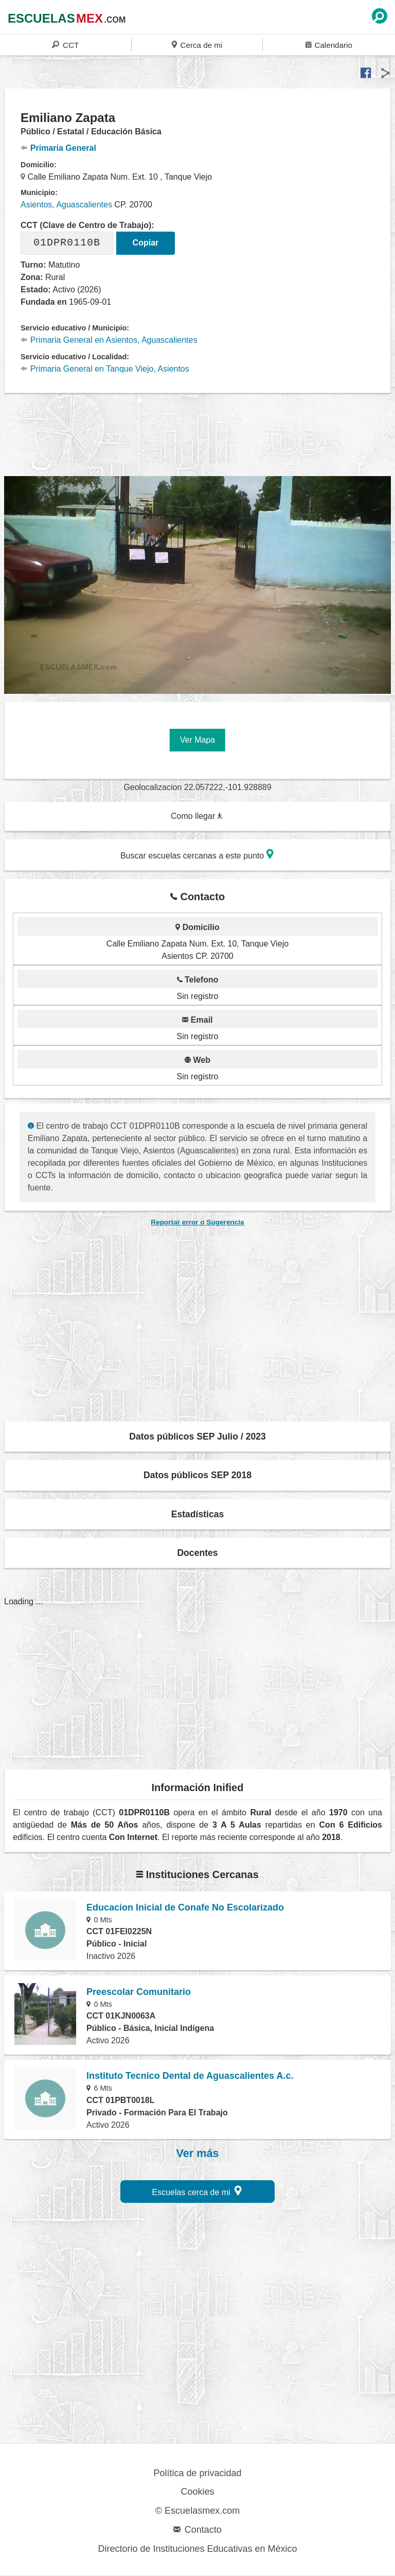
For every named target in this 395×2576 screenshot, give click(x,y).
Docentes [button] (197, 1553)
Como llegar (197, 816)
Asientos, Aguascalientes (66, 204)
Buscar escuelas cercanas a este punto (197, 854)
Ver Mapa (197, 739)
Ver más (197, 2153)
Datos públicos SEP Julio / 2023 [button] (197, 1436)
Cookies (197, 2491)
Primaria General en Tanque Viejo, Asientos (105, 368)
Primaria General (58, 148)
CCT (65, 44)
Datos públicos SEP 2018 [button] (197, 1475)
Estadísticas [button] (197, 1514)
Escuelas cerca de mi (197, 2191)
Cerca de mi (197, 44)
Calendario (329, 44)
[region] (197, 433)
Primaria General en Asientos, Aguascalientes (109, 340)
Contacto (197, 2530)
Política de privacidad (197, 2473)
